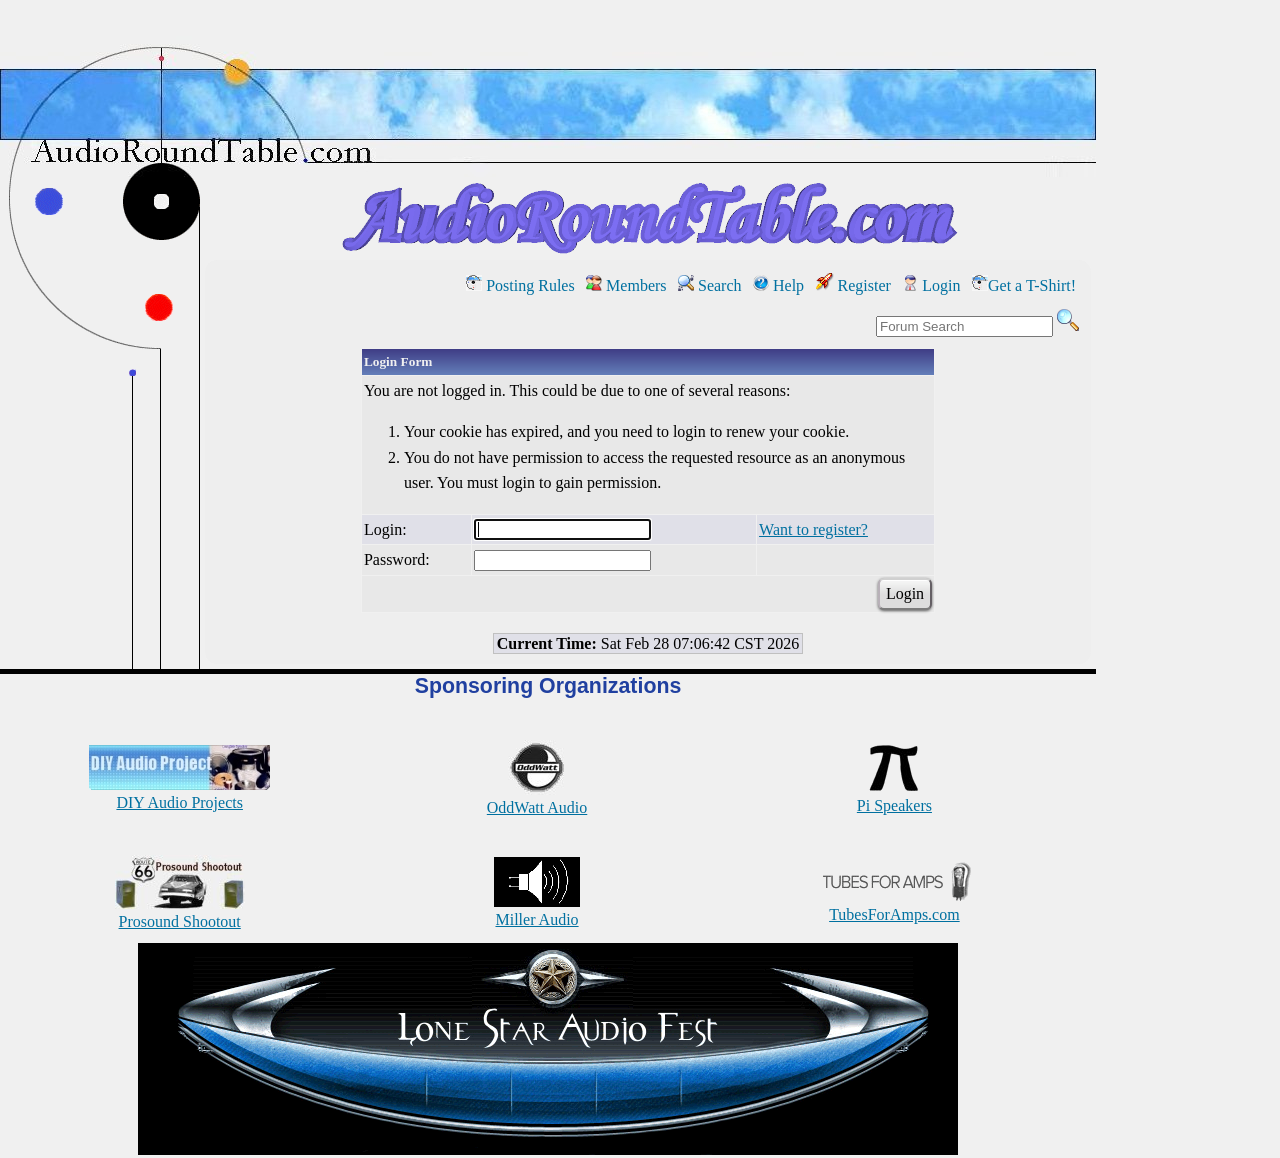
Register (853, 285)
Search (710, 285)
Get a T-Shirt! (1024, 285)
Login (931, 285)
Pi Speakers (894, 796)
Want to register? (813, 529)
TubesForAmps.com (894, 905)
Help (778, 285)
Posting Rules (520, 285)
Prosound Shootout (180, 912)
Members (626, 285)
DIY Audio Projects (179, 793)
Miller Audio (537, 910)
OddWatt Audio (537, 798)
